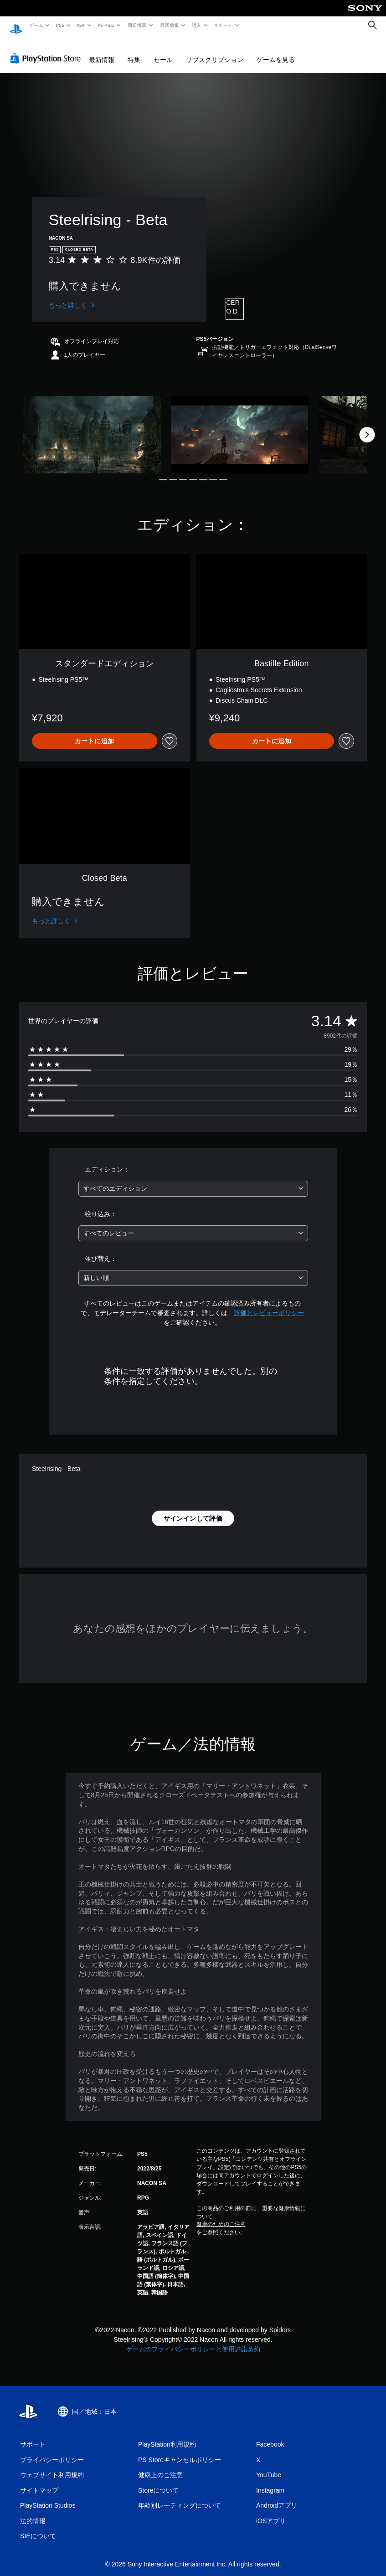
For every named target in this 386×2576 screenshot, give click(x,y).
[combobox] (193, 1180)
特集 (134, 51)
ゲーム (36, 25)
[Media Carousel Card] (92, 426)
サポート (223, 25)
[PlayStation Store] (47, 49)
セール (163, 51)
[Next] (367, 426)
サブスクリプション (214, 51)
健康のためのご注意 (221, 2215)
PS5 (60, 25)
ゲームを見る (276, 51)
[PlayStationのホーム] (16, 25)
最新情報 (169, 25)
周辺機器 (137, 25)
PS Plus (106, 25)
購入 (196, 25)
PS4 (81, 25)
